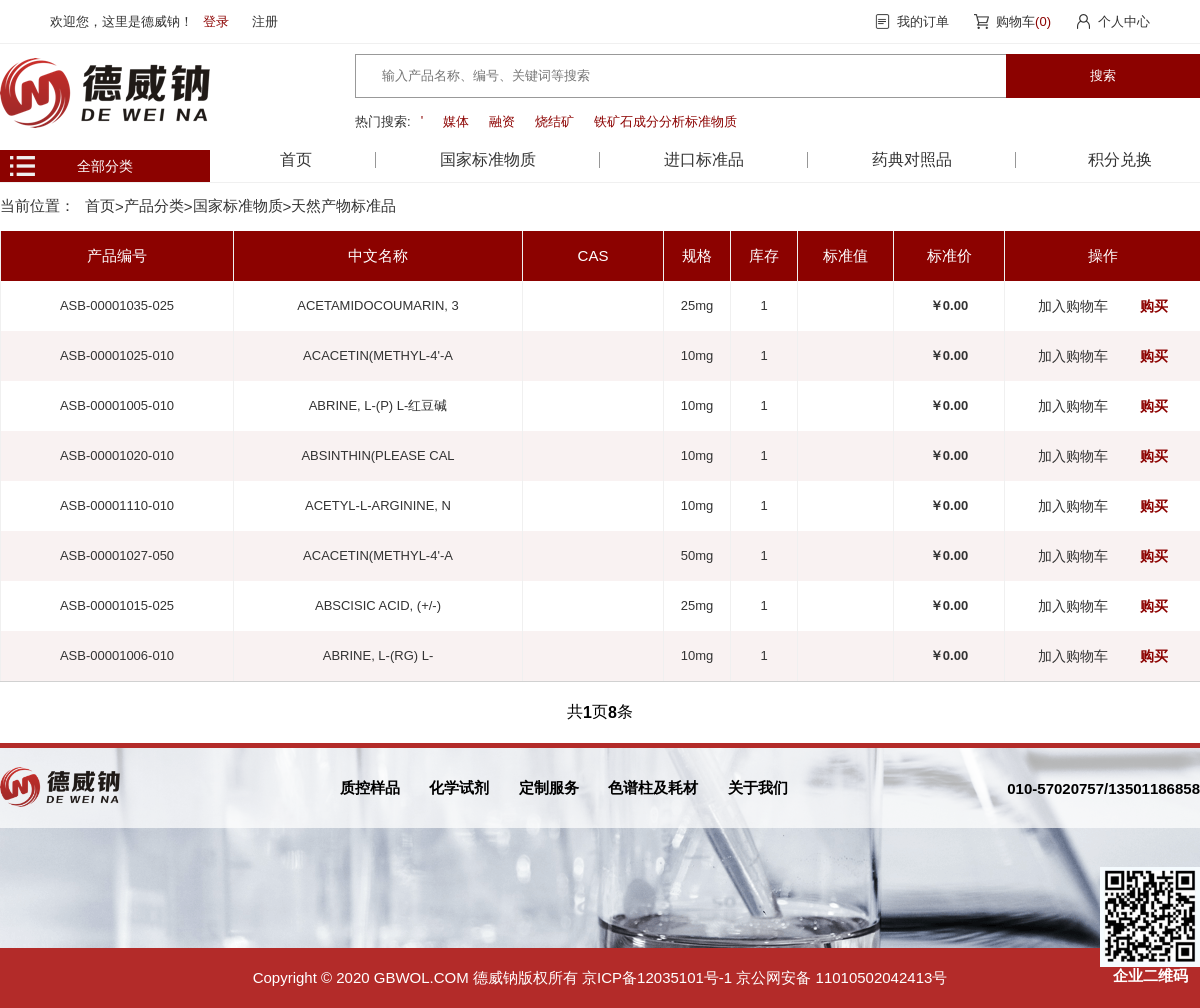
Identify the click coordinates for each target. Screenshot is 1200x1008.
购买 (1154, 306)
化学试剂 (459, 787)
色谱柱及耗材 (653, 787)
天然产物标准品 (343, 205)
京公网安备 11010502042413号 (841, 977)
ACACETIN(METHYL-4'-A (378, 355)
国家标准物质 (238, 205)
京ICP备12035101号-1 (657, 977)
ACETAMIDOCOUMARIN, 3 (378, 305)
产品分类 (154, 205)
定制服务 (549, 787)
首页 (296, 159)
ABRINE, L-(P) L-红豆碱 (378, 405)
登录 (216, 21)
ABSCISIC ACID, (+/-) (378, 605)
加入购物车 (1073, 306)
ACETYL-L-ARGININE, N (378, 505)
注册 (265, 21)
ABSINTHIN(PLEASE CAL (377, 455)
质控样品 (370, 787)
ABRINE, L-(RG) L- (378, 655)
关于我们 (758, 787)
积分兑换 (1120, 159)
